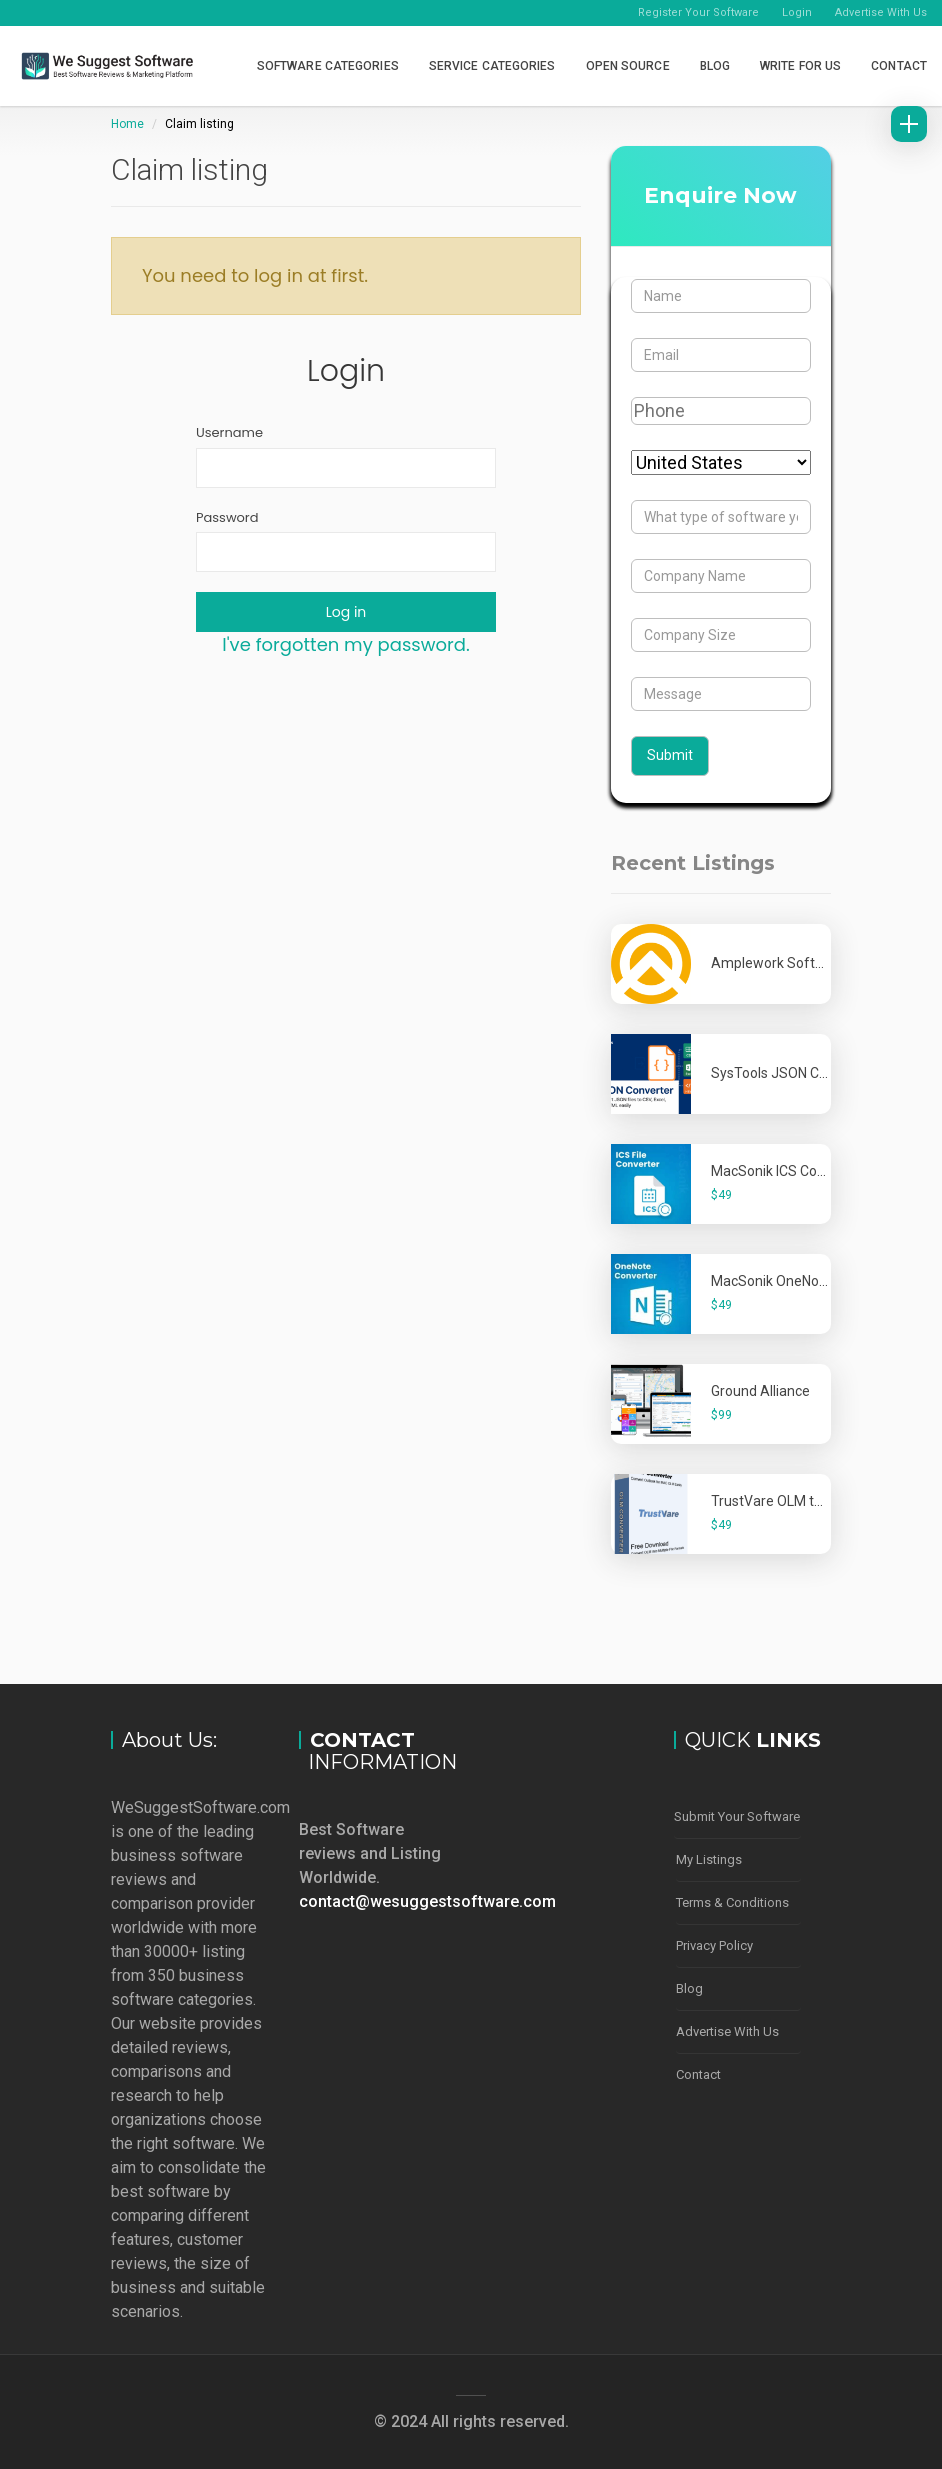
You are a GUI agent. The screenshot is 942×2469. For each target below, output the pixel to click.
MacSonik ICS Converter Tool (802, 1171)
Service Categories (492, 66)
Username (229, 433)
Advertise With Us (881, 12)
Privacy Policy (714, 1938)
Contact (899, 66)
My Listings (709, 1856)
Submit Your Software (737, 1815)
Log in (346, 612)
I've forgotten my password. (345, 644)
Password (227, 518)
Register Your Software (698, 12)
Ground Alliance (760, 1391)
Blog (715, 66)
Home (127, 124)
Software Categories (328, 66)
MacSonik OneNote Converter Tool (819, 1281)
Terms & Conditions (732, 1897)
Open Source (628, 66)
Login (797, 12)
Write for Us (800, 66)
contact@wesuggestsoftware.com (427, 1901)
